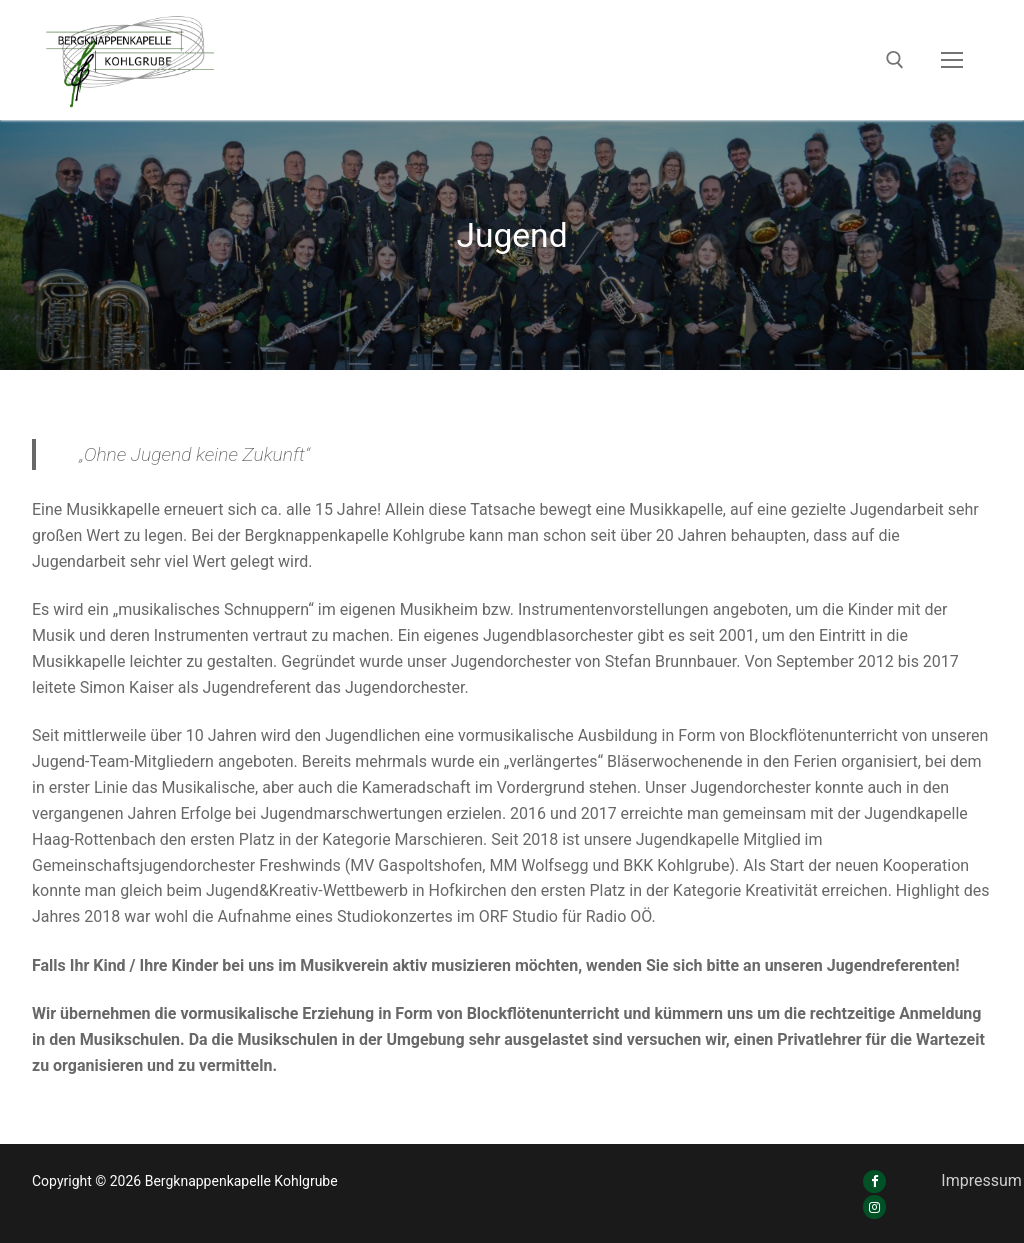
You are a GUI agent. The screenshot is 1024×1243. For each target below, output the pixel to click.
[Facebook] (874, 1181)
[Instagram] (874, 1206)
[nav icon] (952, 60)
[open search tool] (895, 60)
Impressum (981, 1180)
